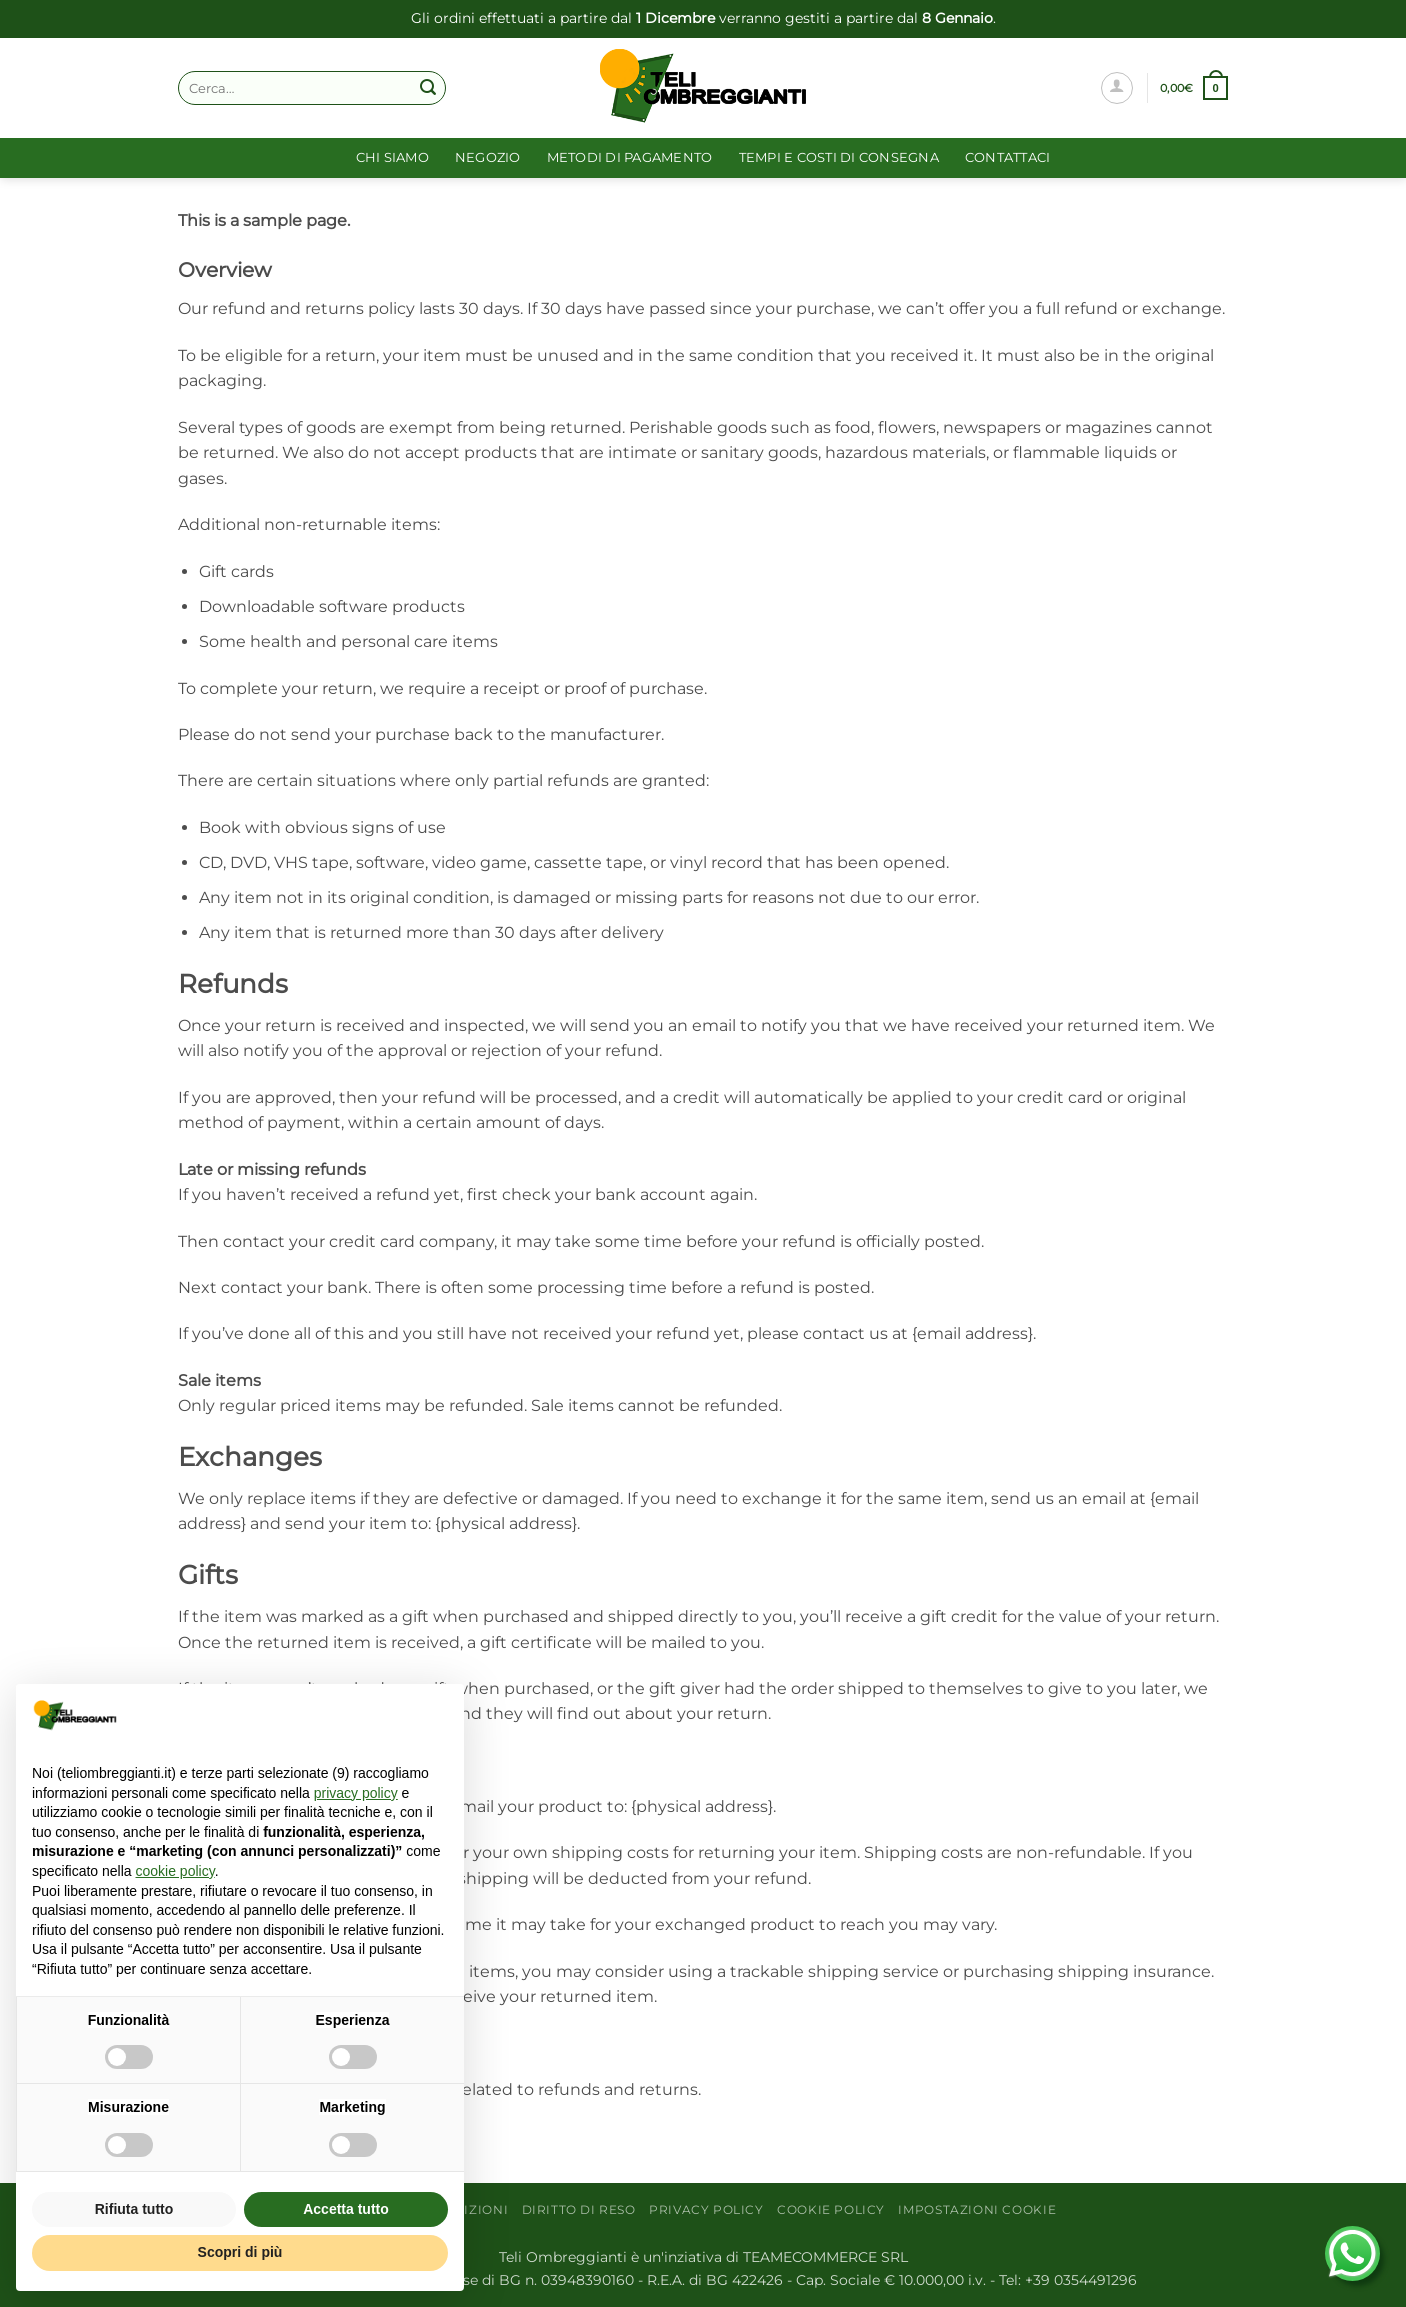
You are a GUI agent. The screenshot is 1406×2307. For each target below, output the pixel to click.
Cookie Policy (831, 2209)
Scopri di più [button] (240, 2252)
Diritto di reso (579, 2209)
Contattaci (1008, 157)
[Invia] (428, 88)
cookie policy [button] (175, 1871)
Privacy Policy (706, 2209)
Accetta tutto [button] (346, 2209)
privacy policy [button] (356, 1793)
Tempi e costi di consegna (839, 157)
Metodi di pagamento (630, 157)
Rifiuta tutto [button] (134, 2209)
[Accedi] (1117, 88)
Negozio (488, 157)
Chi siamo (392, 157)
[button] (1194, 87)
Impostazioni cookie (977, 2209)
